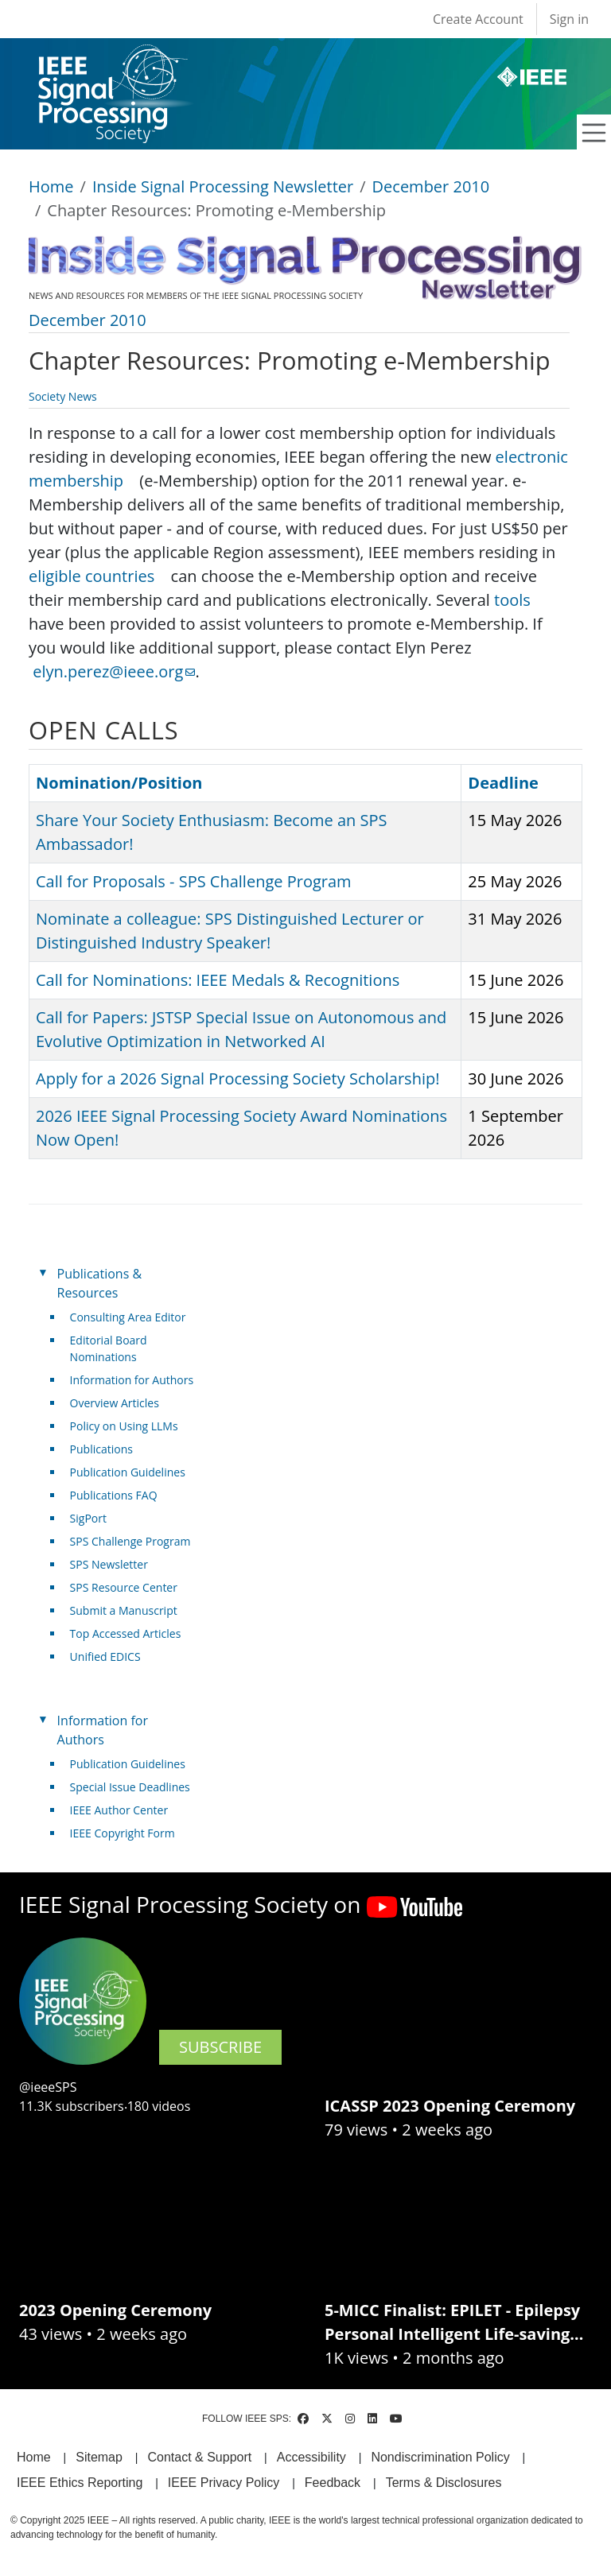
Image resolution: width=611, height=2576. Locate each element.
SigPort (88, 1518)
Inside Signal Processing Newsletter (222, 186)
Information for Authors (132, 1379)
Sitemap (99, 2457)
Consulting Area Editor (128, 1317)
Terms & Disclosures (444, 2482)
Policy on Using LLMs (124, 1425)
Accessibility (311, 2457)
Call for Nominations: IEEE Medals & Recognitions (217, 980)
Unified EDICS (105, 1656)
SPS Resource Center (123, 1587)
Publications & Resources (99, 1283)
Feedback (332, 2482)
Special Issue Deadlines (130, 1786)
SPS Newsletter (109, 1564)
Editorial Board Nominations (108, 1348)
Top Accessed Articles (125, 1633)
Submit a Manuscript (123, 1610)
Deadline (503, 782)
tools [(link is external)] (518, 600)
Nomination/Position (119, 782)
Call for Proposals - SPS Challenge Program (194, 881)
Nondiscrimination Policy (440, 2457)
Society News (63, 396)
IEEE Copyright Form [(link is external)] (128, 1833)
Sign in (569, 19)
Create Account (478, 19)
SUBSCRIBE (220, 2047)
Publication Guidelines (127, 1472)
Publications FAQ (114, 1495)
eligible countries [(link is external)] (97, 576)
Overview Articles (114, 1402)
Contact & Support (199, 2457)
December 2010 (431, 186)
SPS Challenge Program (130, 1541)
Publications (101, 1449)
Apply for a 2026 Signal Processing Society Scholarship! (237, 1078)
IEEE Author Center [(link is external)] (125, 1810)
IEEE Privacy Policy (223, 2482)
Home (51, 186)
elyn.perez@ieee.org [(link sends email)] (114, 671)
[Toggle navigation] (594, 132)
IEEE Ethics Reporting (79, 2482)
